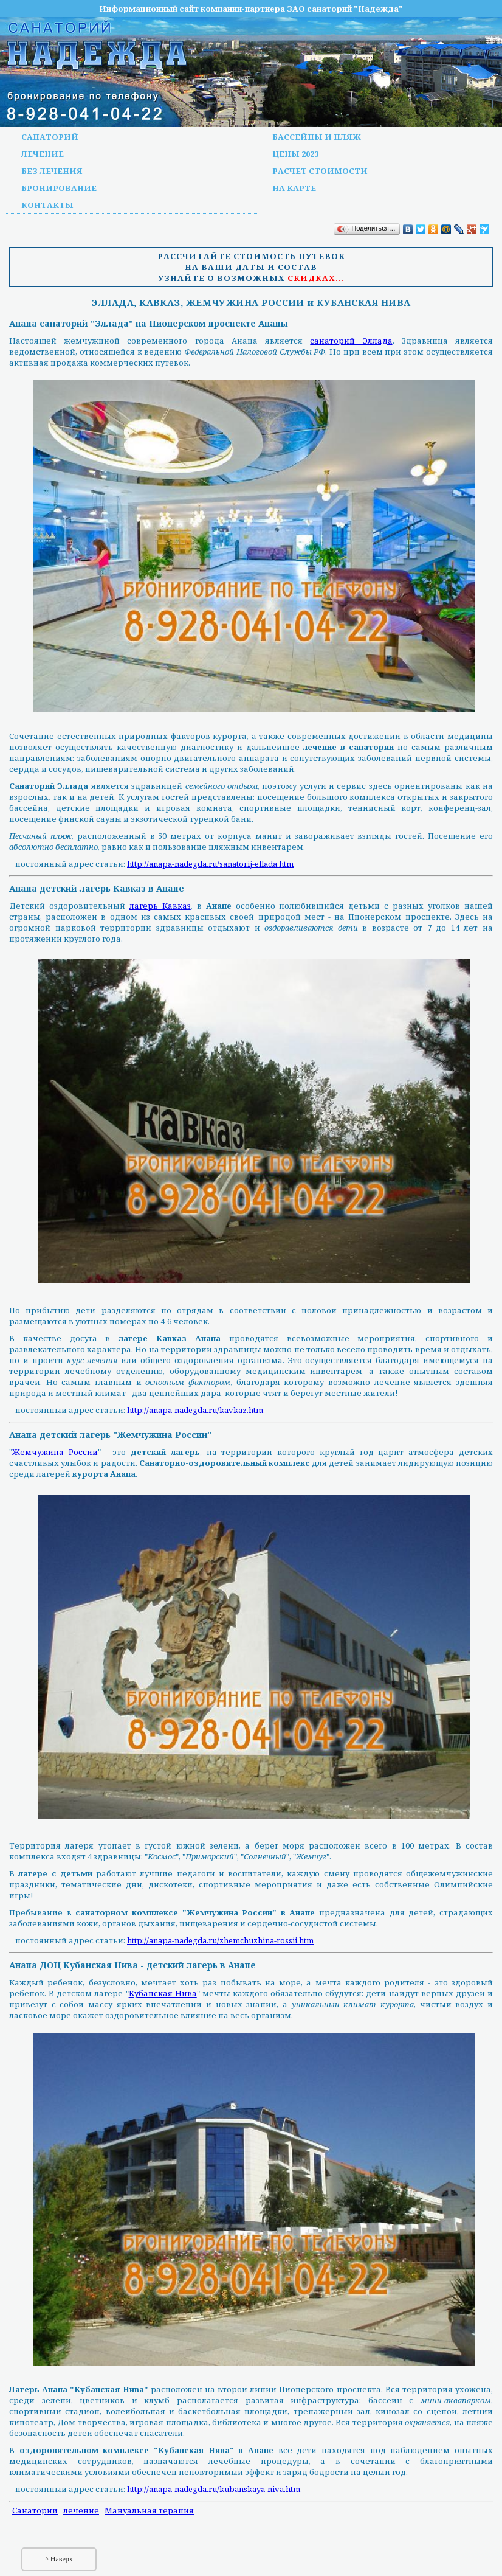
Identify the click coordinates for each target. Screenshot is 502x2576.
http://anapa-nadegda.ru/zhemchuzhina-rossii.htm (220, 1940)
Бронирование (59, 187)
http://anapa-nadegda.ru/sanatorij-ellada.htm (210, 863)
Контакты (47, 205)
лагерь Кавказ (160, 905)
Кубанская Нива (163, 1993)
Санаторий (49, 136)
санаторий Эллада (351, 340)
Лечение (42, 153)
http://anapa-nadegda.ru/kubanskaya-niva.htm (213, 2489)
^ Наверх (59, 2559)
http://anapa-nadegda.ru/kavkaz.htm (195, 1409)
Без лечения (52, 170)
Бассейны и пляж (316, 136)
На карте (294, 187)
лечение (81, 2510)
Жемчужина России (55, 1451)
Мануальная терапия (149, 2510)
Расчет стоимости (320, 170)
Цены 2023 (295, 153)
